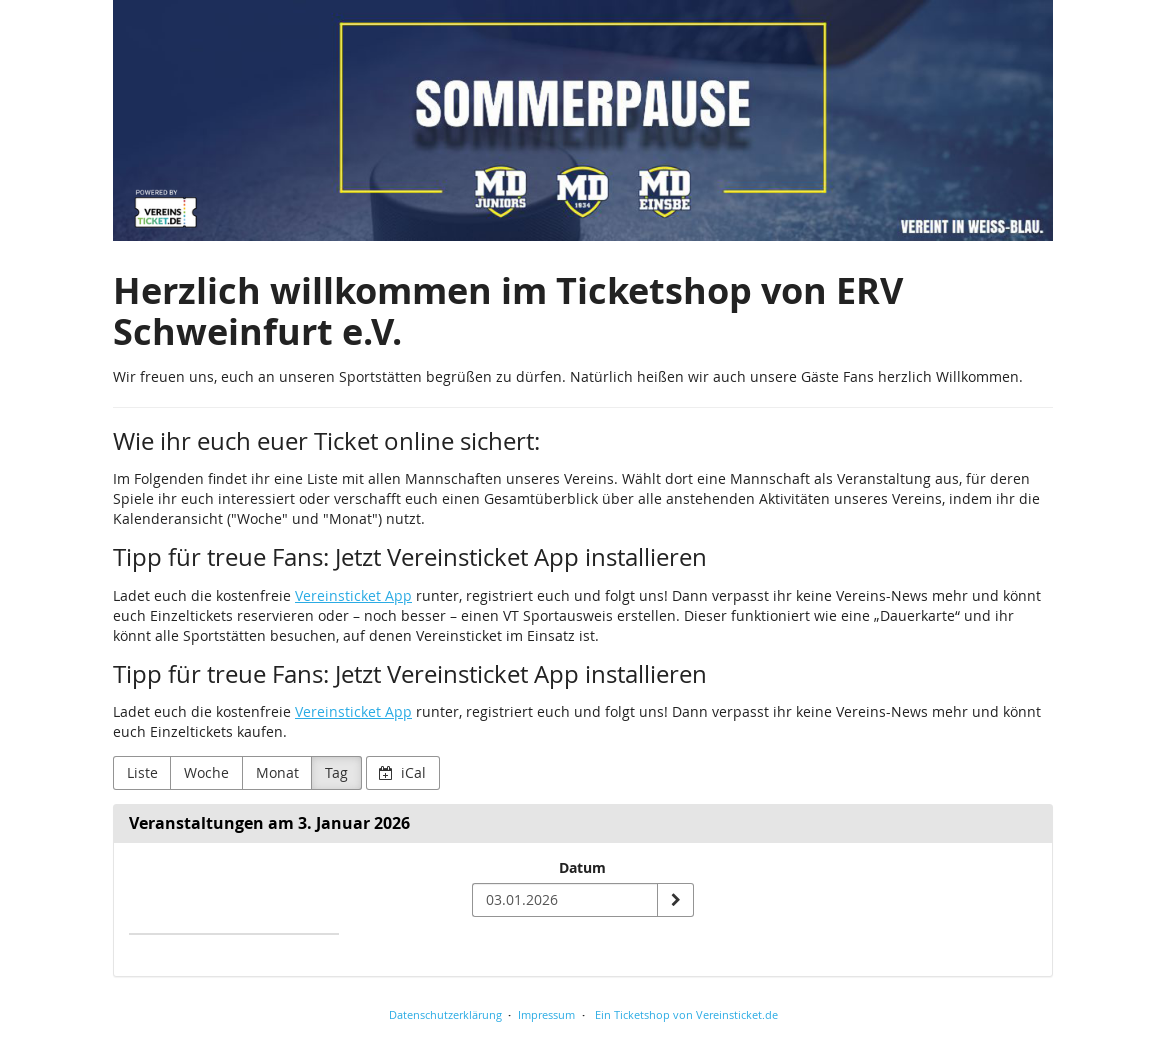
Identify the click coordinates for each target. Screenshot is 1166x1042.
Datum (582, 867)
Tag (336, 772)
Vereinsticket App (353, 595)
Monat (277, 772)
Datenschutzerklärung (445, 1014)
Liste (142, 772)
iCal (402, 772)
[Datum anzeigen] (675, 900)
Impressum (546, 1014)
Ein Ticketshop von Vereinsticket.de (686, 1014)
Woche (206, 772)
